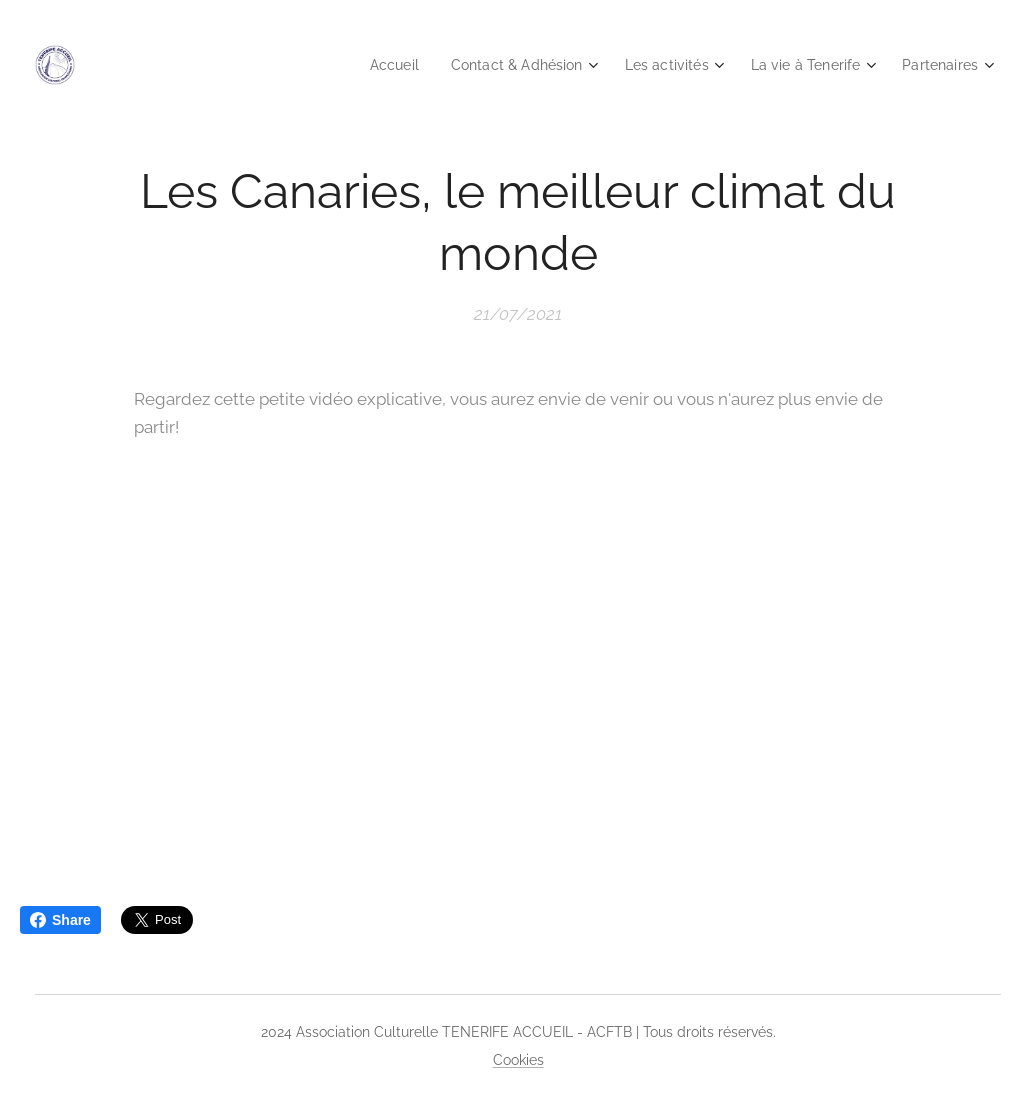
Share (60, 920)
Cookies (518, 1060)
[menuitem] (366, 65)
